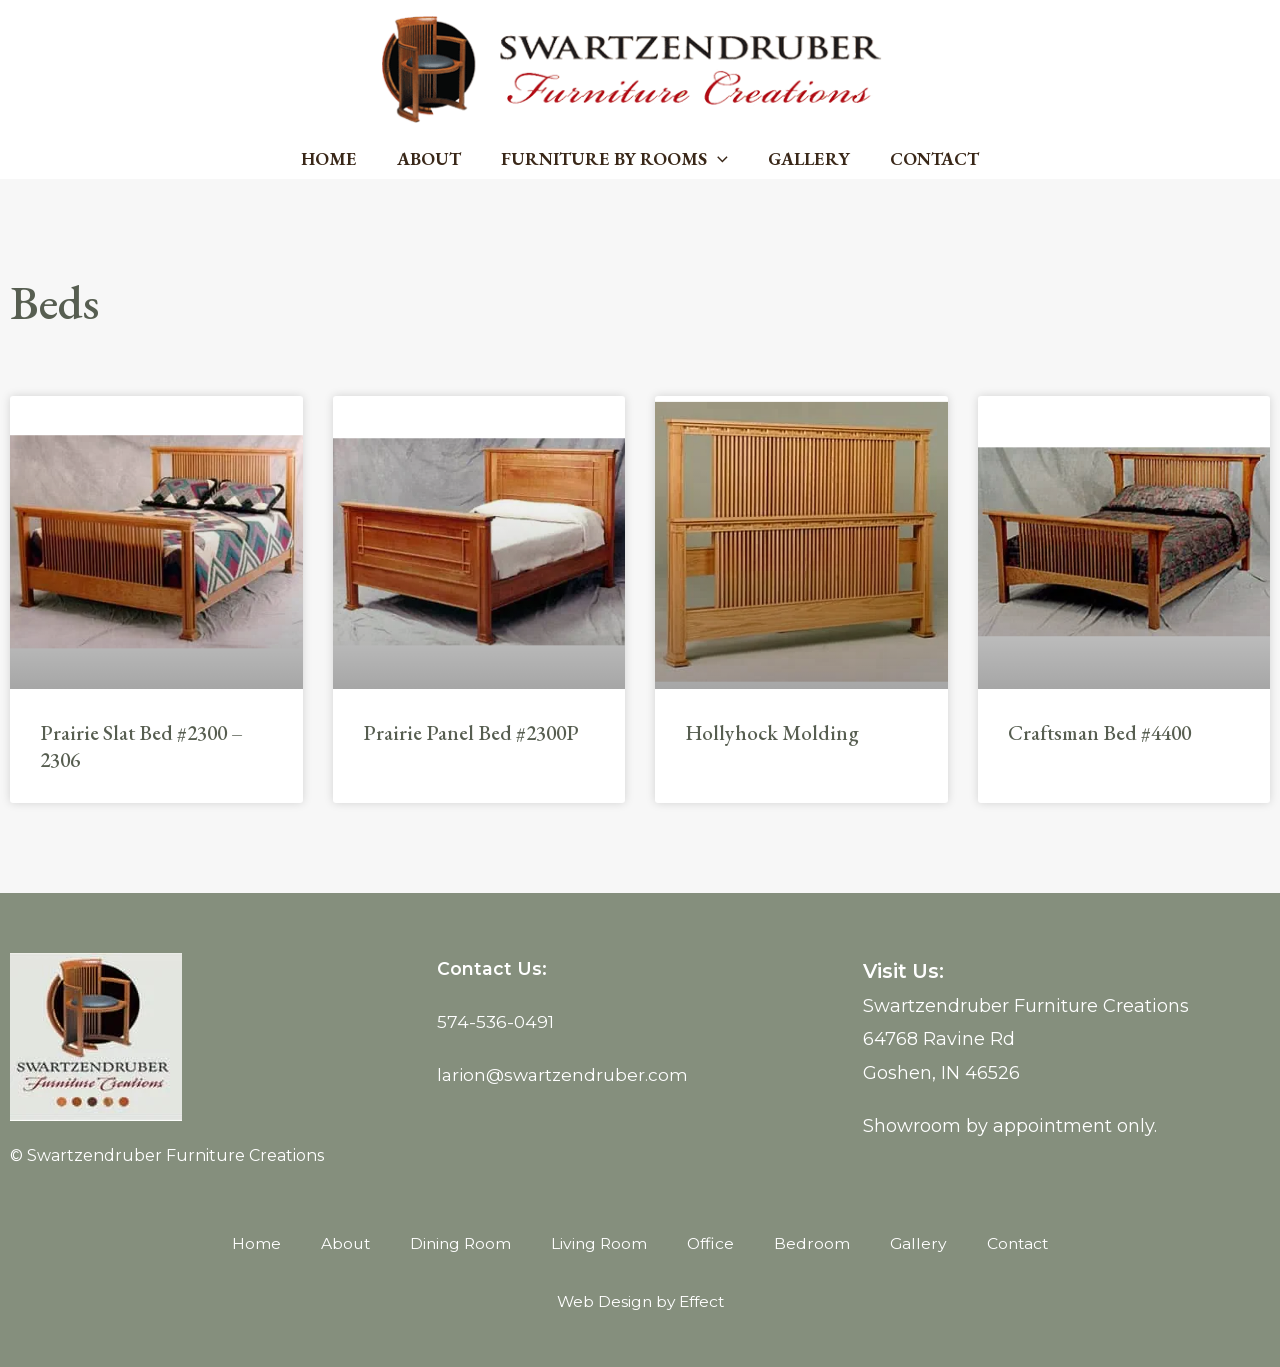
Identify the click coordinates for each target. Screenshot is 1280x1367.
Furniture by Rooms (614, 159)
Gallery (805, 158)
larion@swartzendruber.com (565, 1075)
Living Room (599, 1243)
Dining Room (458, 1243)
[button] (717, 159)
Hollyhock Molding (772, 732)
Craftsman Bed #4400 (1099, 732)
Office (712, 1243)
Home (337, 158)
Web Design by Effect (640, 1301)
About (433, 158)
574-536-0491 (496, 1022)
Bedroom (815, 1243)
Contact (926, 158)
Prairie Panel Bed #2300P (471, 732)
